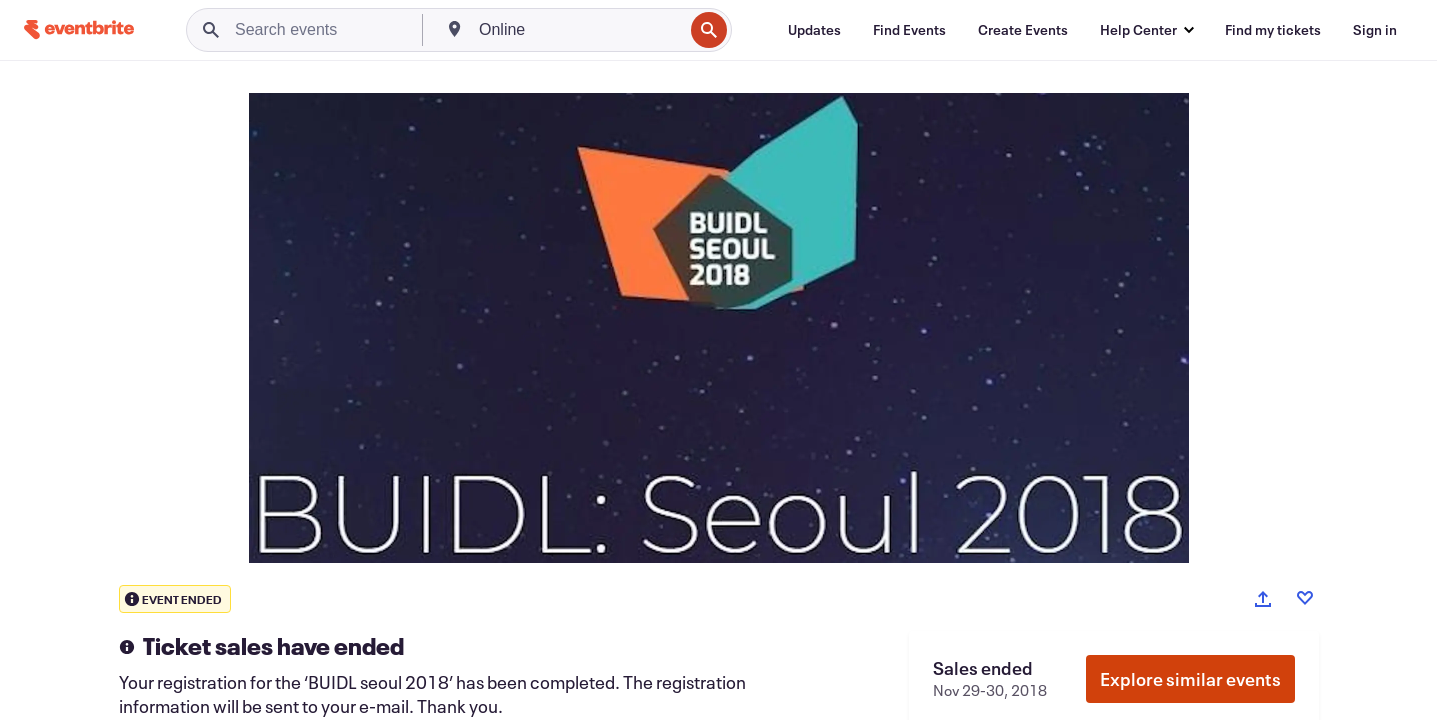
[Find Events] (909, 30)
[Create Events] (1023, 30)
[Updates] (814, 30)
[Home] (79, 29)
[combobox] (579, 30)
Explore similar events (1190, 679)
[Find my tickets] (1273, 30)
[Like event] (1305, 598)
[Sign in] (1375, 30)
